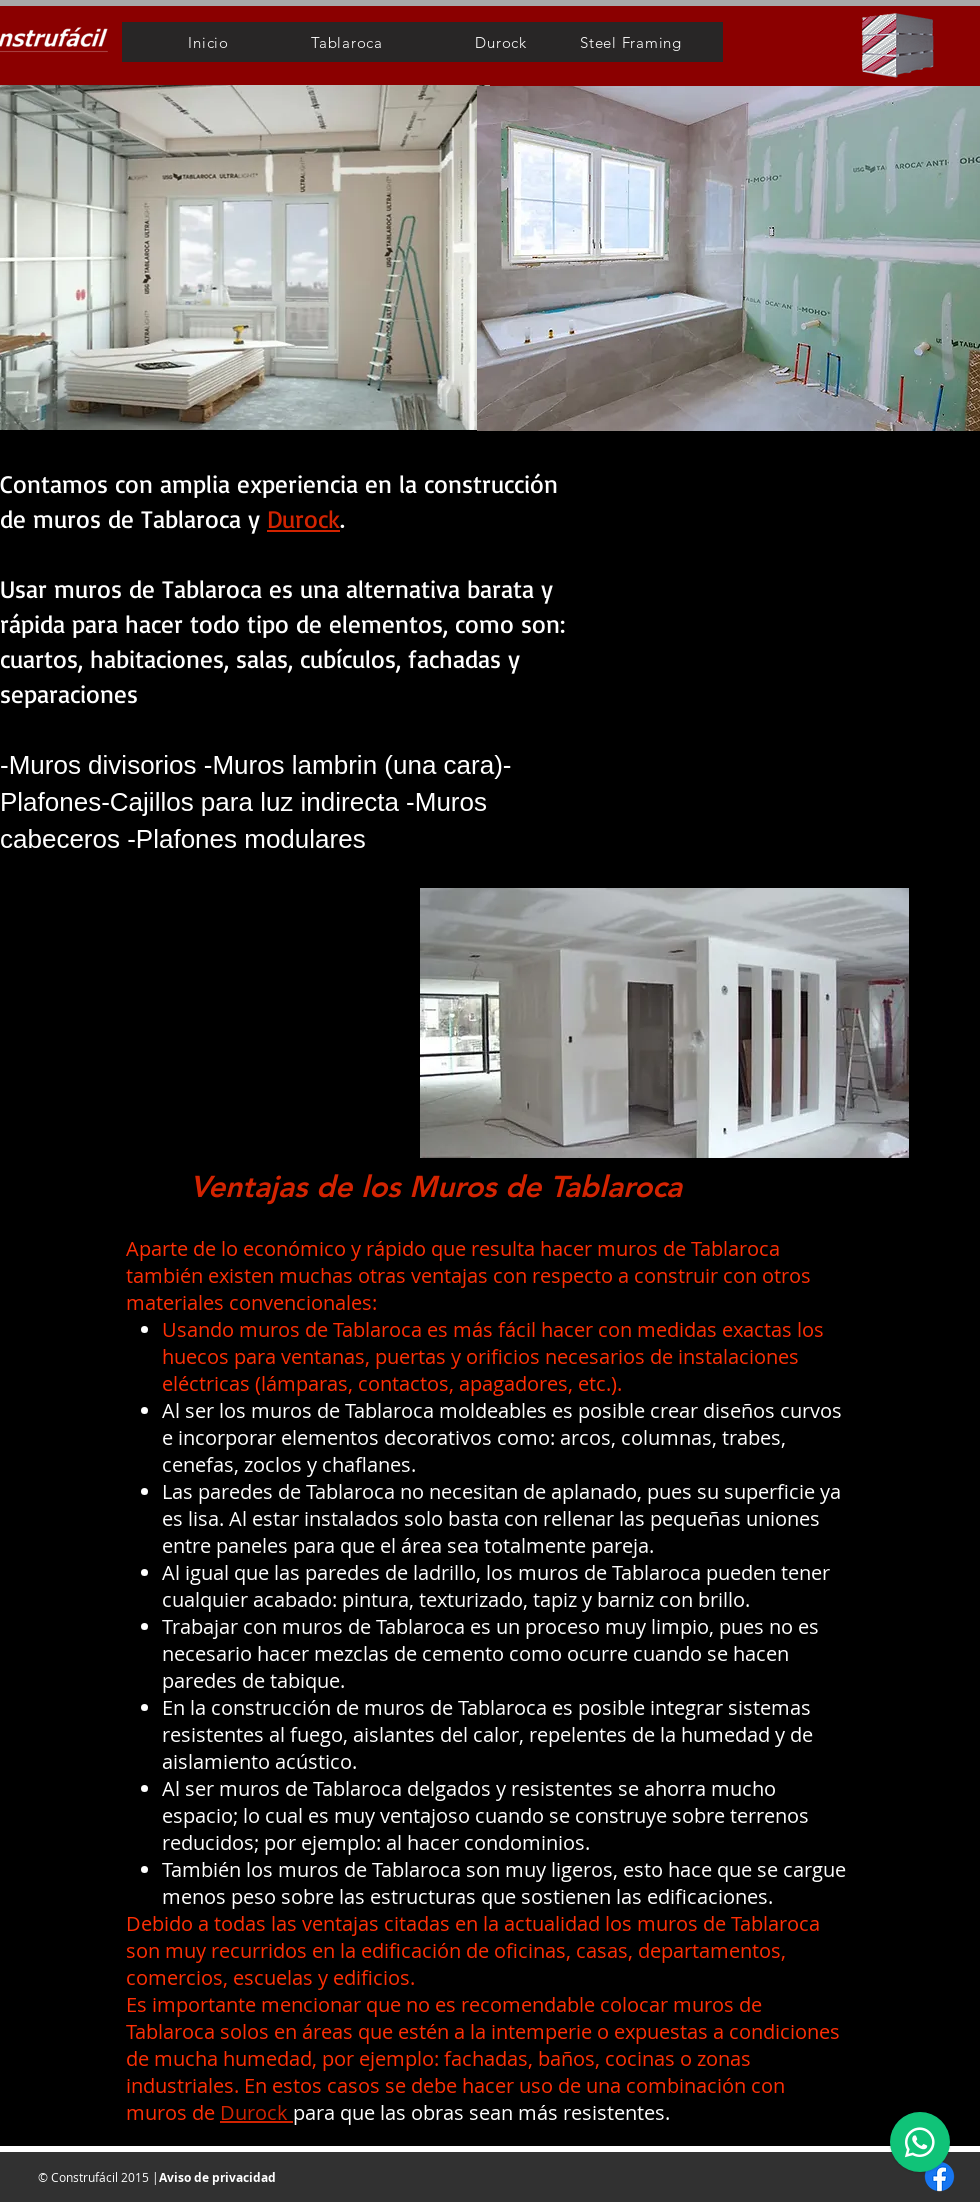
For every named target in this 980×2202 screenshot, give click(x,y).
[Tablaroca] (347, 42)
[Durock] (501, 42)
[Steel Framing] (631, 42)
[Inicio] (208, 42)
